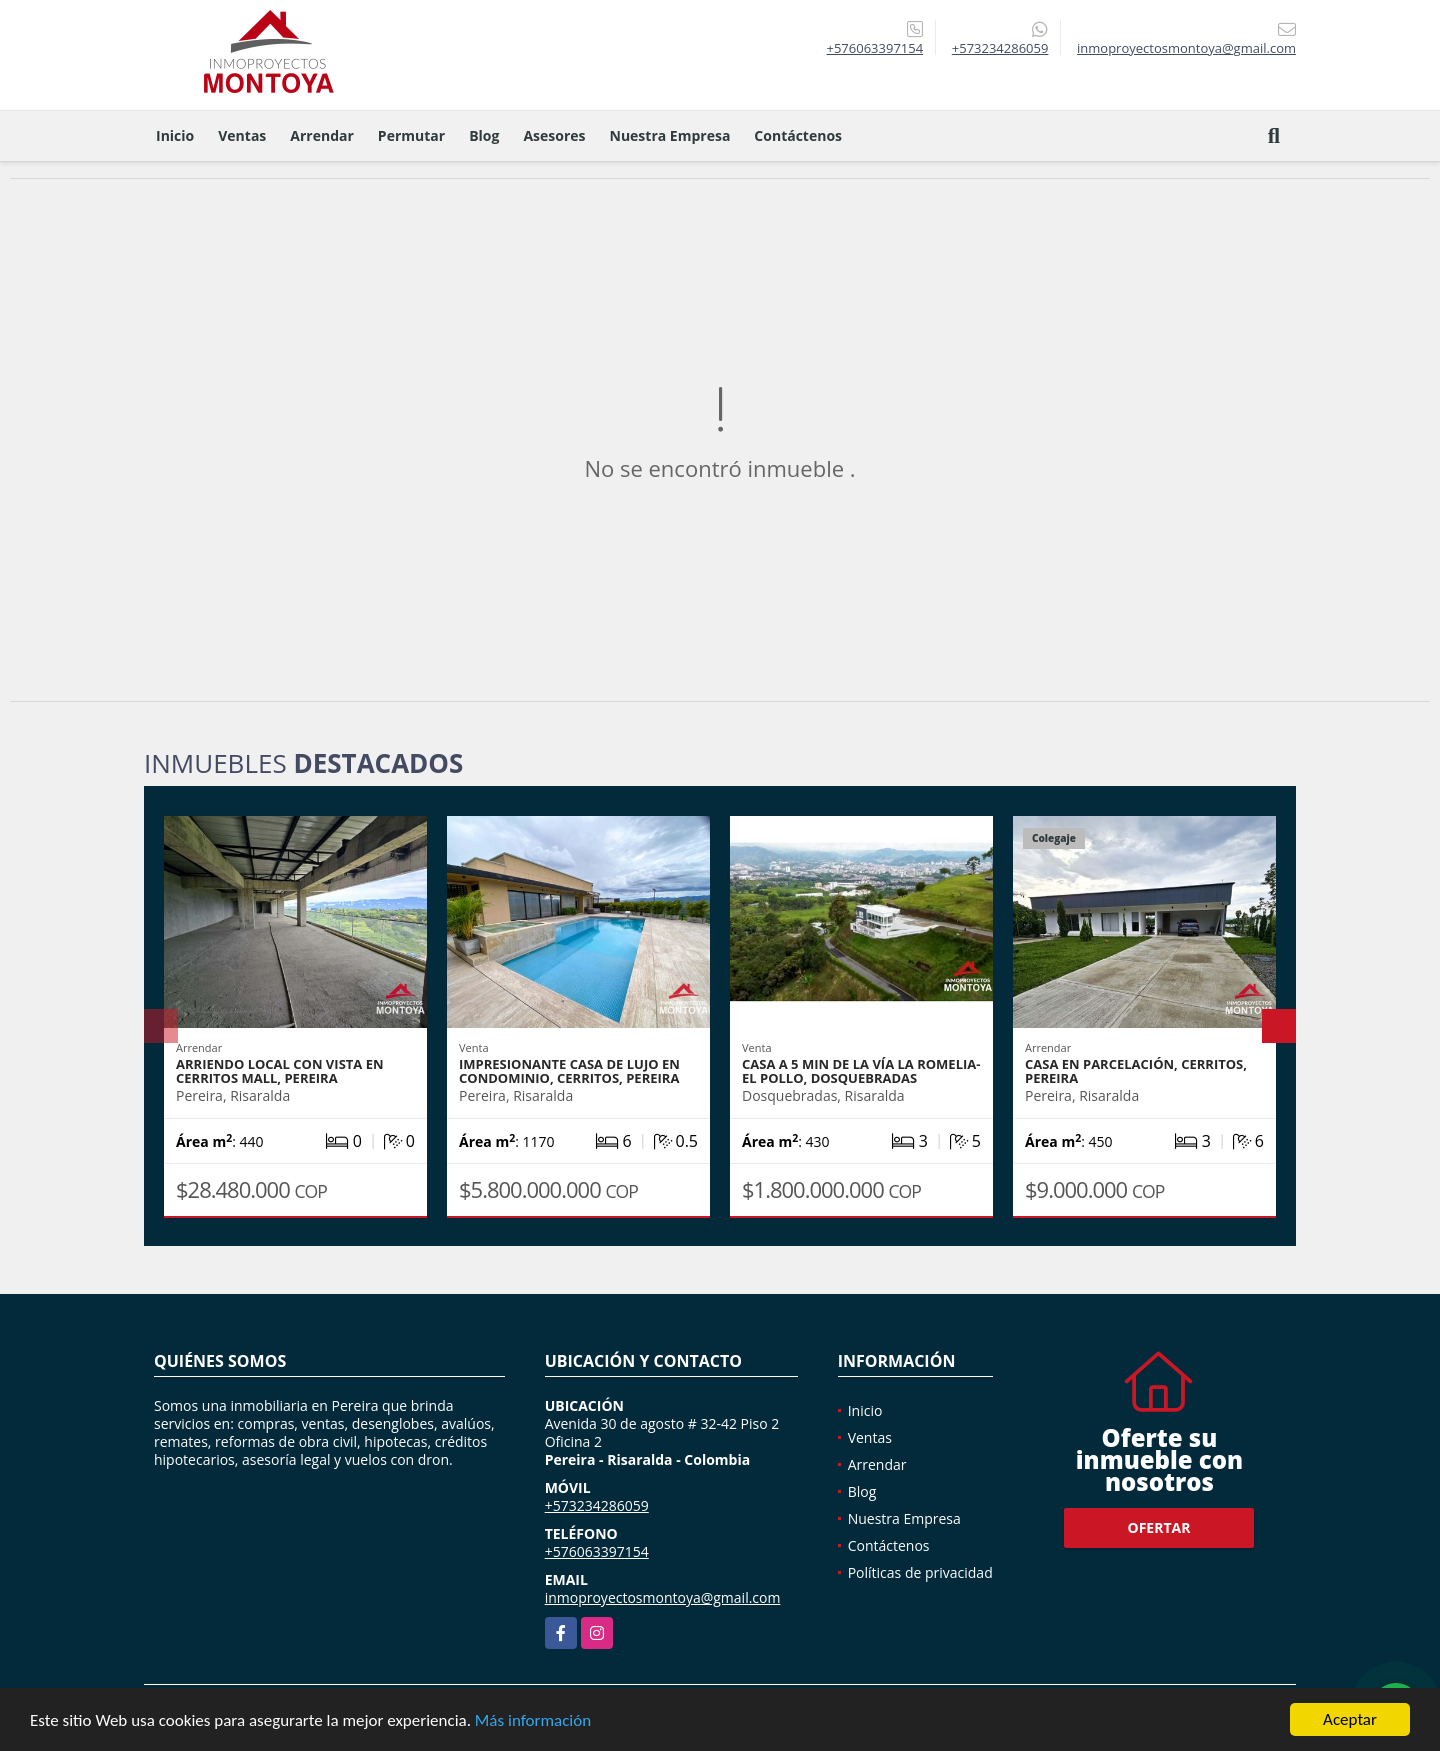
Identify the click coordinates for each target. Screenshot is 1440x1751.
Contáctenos (798, 135)
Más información (533, 1721)
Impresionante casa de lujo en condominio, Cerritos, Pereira (569, 1071)
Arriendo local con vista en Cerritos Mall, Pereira (280, 1071)
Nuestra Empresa (670, 135)
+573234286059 (1000, 48)
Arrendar (322, 135)
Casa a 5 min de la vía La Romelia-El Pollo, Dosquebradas (861, 1071)
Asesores (554, 135)
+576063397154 (874, 48)
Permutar (411, 135)
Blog (484, 135)
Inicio (175, 135)
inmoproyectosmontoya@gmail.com (663, 1597)
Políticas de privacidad (920, 1572)
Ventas (242, 135)
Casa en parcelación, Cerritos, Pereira (1136, 1071)
